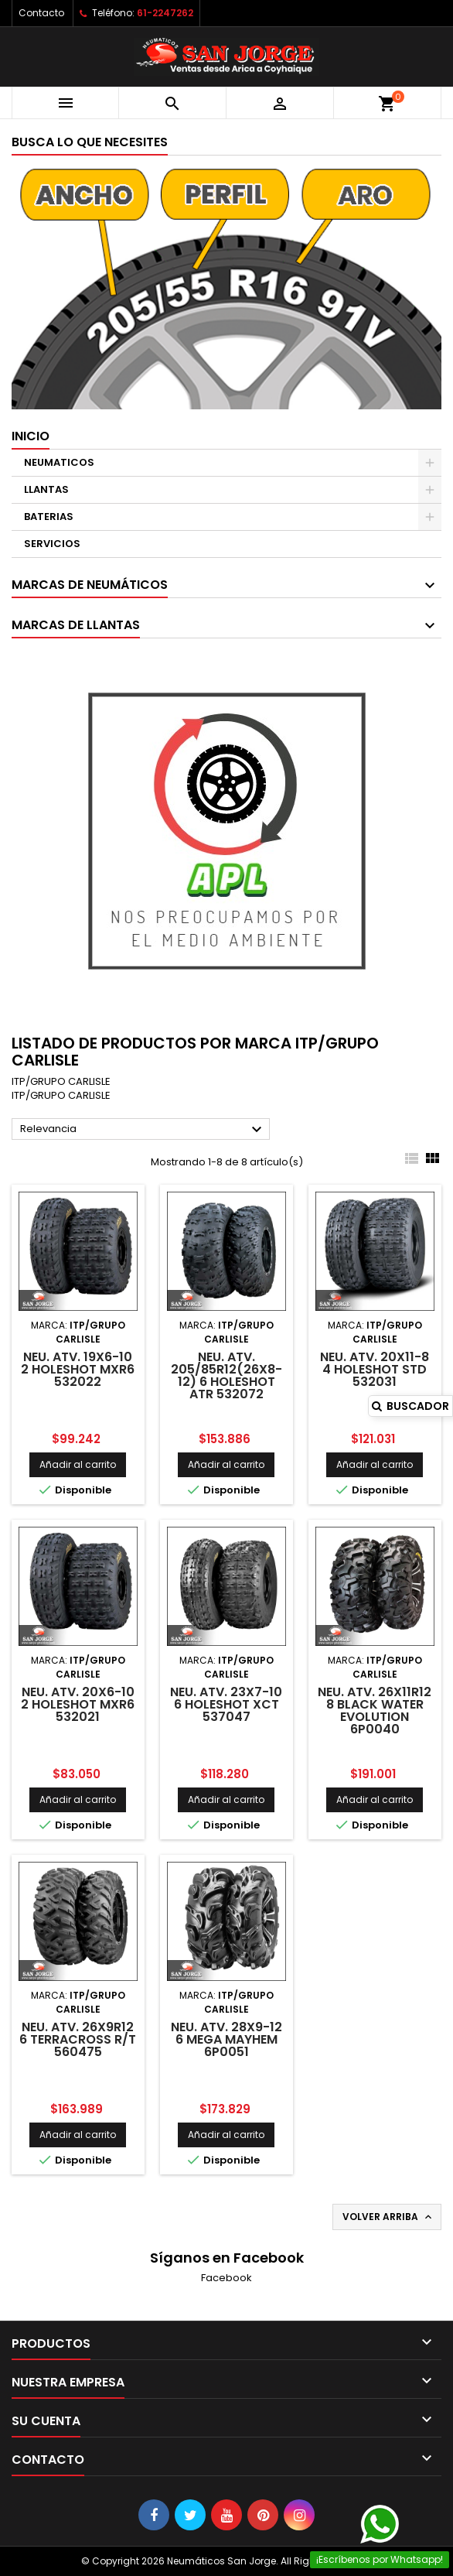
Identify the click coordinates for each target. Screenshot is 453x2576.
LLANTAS (46, 489)
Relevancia (143, 1129)
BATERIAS (48, 516)
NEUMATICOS (59, 462)
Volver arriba (388, 2217)
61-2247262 (165, 12)
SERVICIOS (52, 543)
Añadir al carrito (77, 1464)
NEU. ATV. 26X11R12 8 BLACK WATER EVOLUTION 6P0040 (374, 1710)
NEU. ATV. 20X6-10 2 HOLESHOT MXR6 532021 (78, 1704)
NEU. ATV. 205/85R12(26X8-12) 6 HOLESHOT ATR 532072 (226, 1375)
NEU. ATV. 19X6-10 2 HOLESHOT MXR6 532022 (78, 1369)
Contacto (41, 12)
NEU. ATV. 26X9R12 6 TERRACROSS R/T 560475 (77, 2039)
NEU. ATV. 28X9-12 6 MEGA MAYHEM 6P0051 (226, 2039)
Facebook (226, 2277)
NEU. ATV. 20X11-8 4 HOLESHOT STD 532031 (374, 1369)
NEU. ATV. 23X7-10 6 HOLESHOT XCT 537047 (226, 1704)
